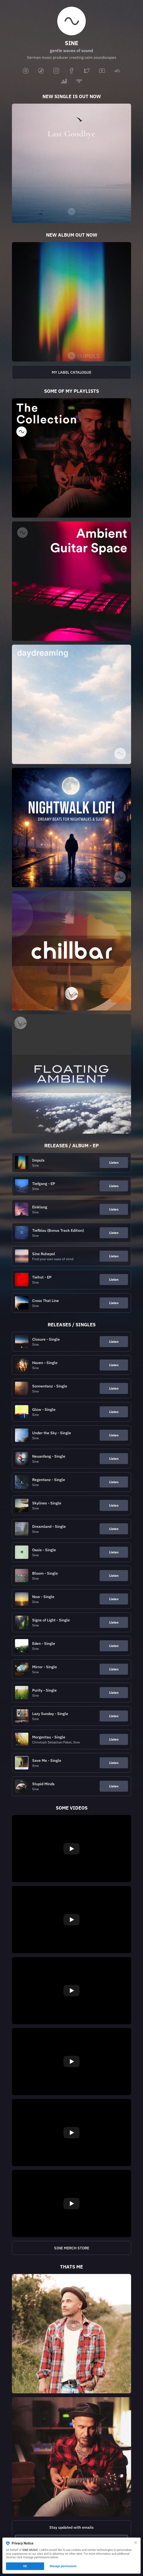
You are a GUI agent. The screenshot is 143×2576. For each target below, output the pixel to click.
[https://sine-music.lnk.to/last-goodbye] (71, 163)
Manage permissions (63, 2566)
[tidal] (79, 81)
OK (25, 2566)
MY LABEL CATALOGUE (71, 372)
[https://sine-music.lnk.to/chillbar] (71, 950)
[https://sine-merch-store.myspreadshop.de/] (71, 2248)
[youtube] (102, 71)
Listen (113, 1162)
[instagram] (56, 71)
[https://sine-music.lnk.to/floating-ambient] (71, 1074)
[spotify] (25, 71)
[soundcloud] (117, 71)
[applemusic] (41, 71)
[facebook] (71, 71)
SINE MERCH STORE (71, 2248)
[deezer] (64, 81)
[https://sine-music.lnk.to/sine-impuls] (71, 301)
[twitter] (86, 71)
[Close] (135, 2542)
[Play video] (71, 1848)
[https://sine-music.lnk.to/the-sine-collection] (71, 458)
